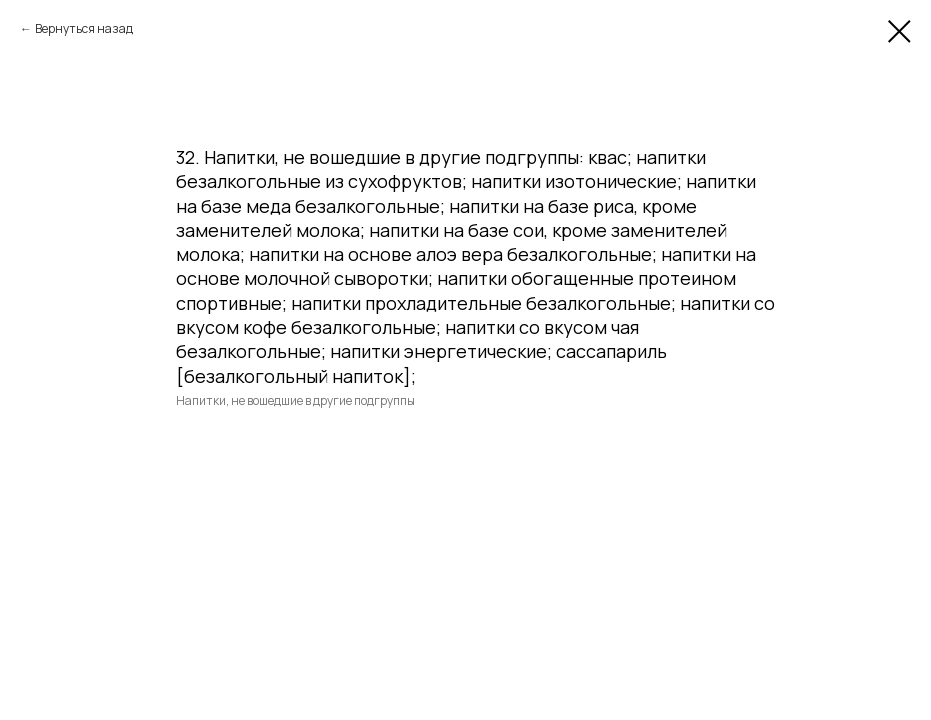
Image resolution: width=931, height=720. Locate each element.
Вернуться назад (84, 28)
